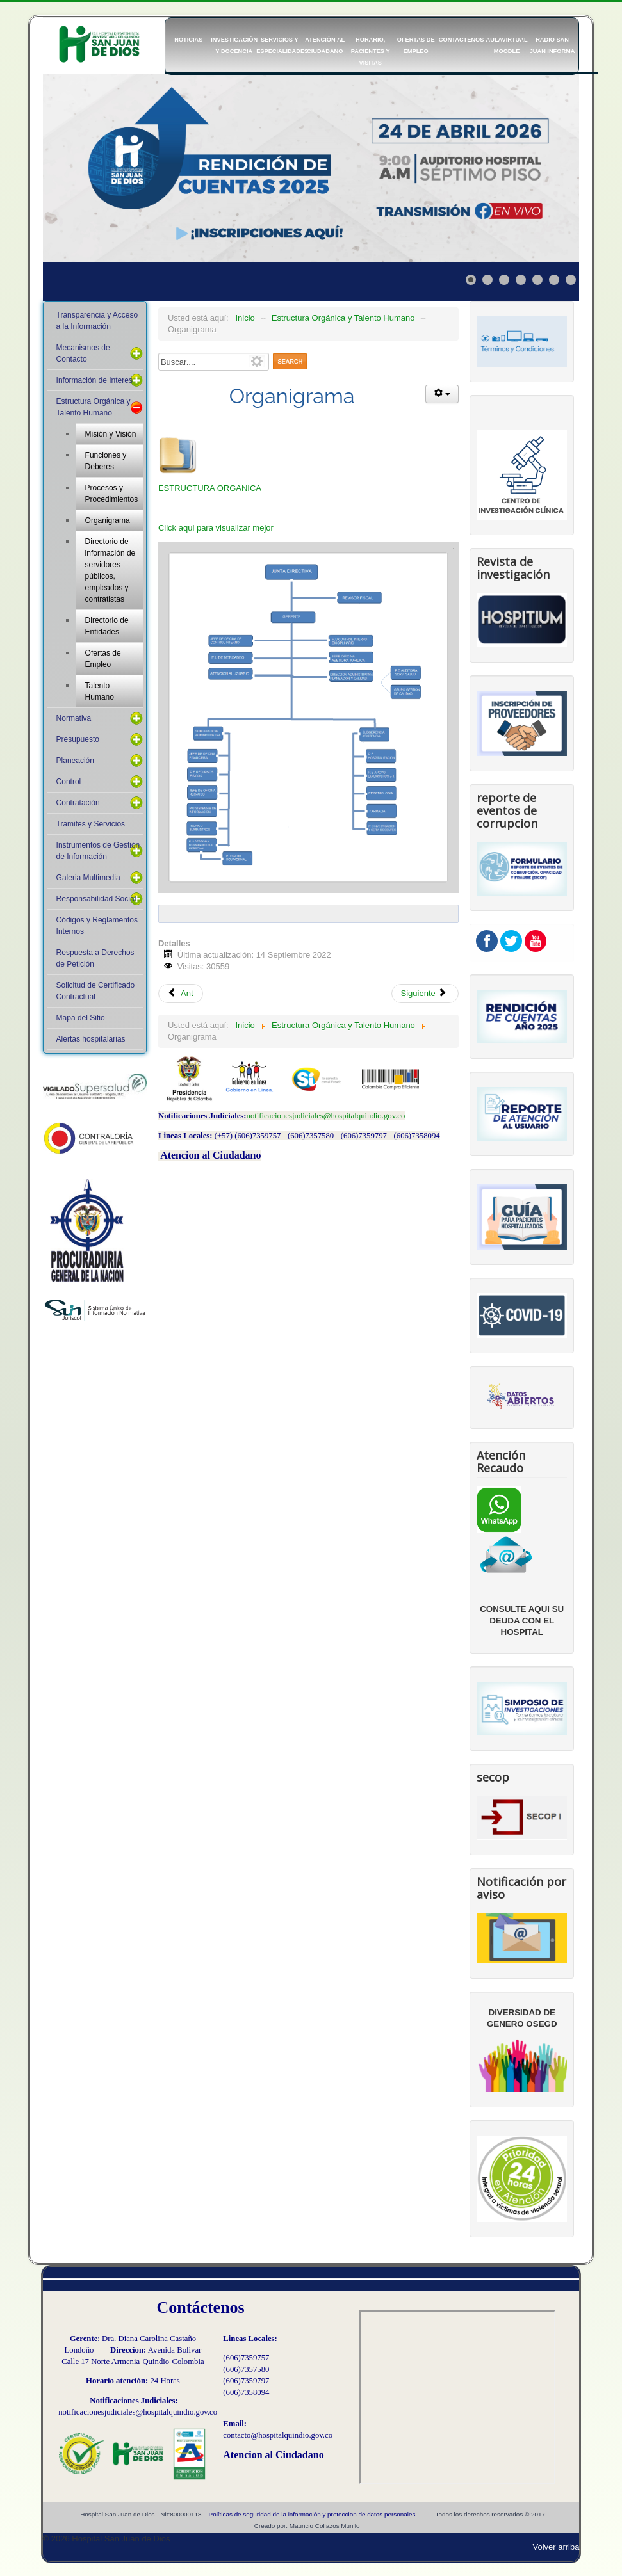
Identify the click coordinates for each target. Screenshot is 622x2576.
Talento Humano (99, 691)
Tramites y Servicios (91, 823)
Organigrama (107, 520)
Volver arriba (555, 2547)
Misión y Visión (110, 434)
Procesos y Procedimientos (111, 493)
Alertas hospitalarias (91, 1038)
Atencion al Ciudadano (210, 1155)
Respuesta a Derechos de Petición (95, 958)
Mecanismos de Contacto (83, 353)
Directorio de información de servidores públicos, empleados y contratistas (110, 570)
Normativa (74, 718)
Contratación (78, 802)
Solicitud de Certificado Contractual (95, 991)
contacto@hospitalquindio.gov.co (277, 2435)
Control (68, 781)
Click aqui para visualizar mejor (216, 528)
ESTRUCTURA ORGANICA (209, 488)
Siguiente (424, 993)
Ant (180, 993)
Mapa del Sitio (80, 1017)
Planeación (75, 760)
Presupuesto (77, 739)
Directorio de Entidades (107, 626)
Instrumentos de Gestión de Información (98, 851)
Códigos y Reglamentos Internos (97, 925)
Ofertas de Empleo (103, 658)
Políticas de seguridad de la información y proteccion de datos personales (312, 2514)
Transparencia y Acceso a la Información (97, 320)
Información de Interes (94, 380)
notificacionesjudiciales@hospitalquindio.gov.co (326, 1115)
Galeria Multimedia (88, 877)
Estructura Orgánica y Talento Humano (93, 407)
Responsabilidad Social (96, 898)
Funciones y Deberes (106, 461)
